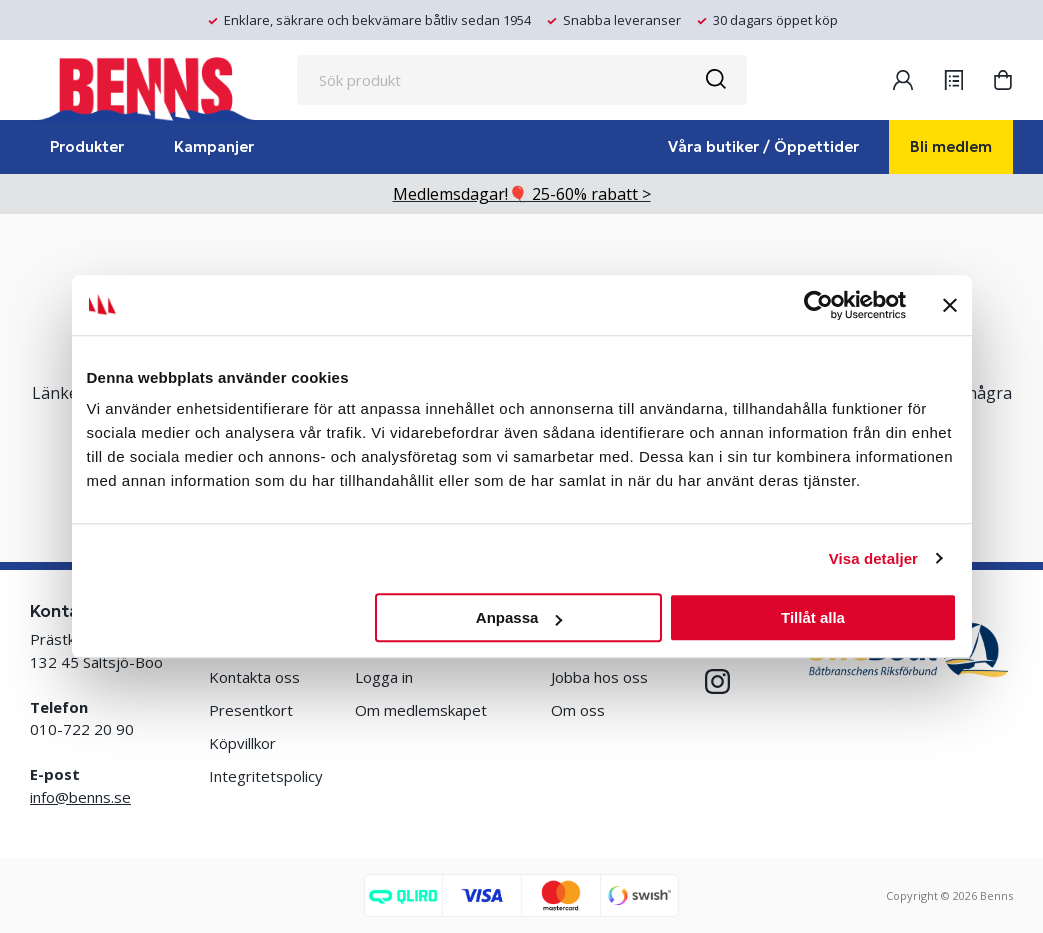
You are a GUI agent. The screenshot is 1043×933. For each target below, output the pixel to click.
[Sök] (715, 80)
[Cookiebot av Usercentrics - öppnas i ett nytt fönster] (818, 305)
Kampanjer (214, 146)
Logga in (384, 677)
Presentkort (251, 710)
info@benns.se (80, 797)
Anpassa (519, 617)
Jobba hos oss (599, 677)
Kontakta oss (254, 677)
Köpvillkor (242, 743)
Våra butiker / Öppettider (763, 146)
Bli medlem (951, 146)
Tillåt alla (813, 617)
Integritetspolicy (266, 776)
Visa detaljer (873, 558)
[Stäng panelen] (950, 305)
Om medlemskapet (421, 710)
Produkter (87, 146)
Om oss (578, 710)
